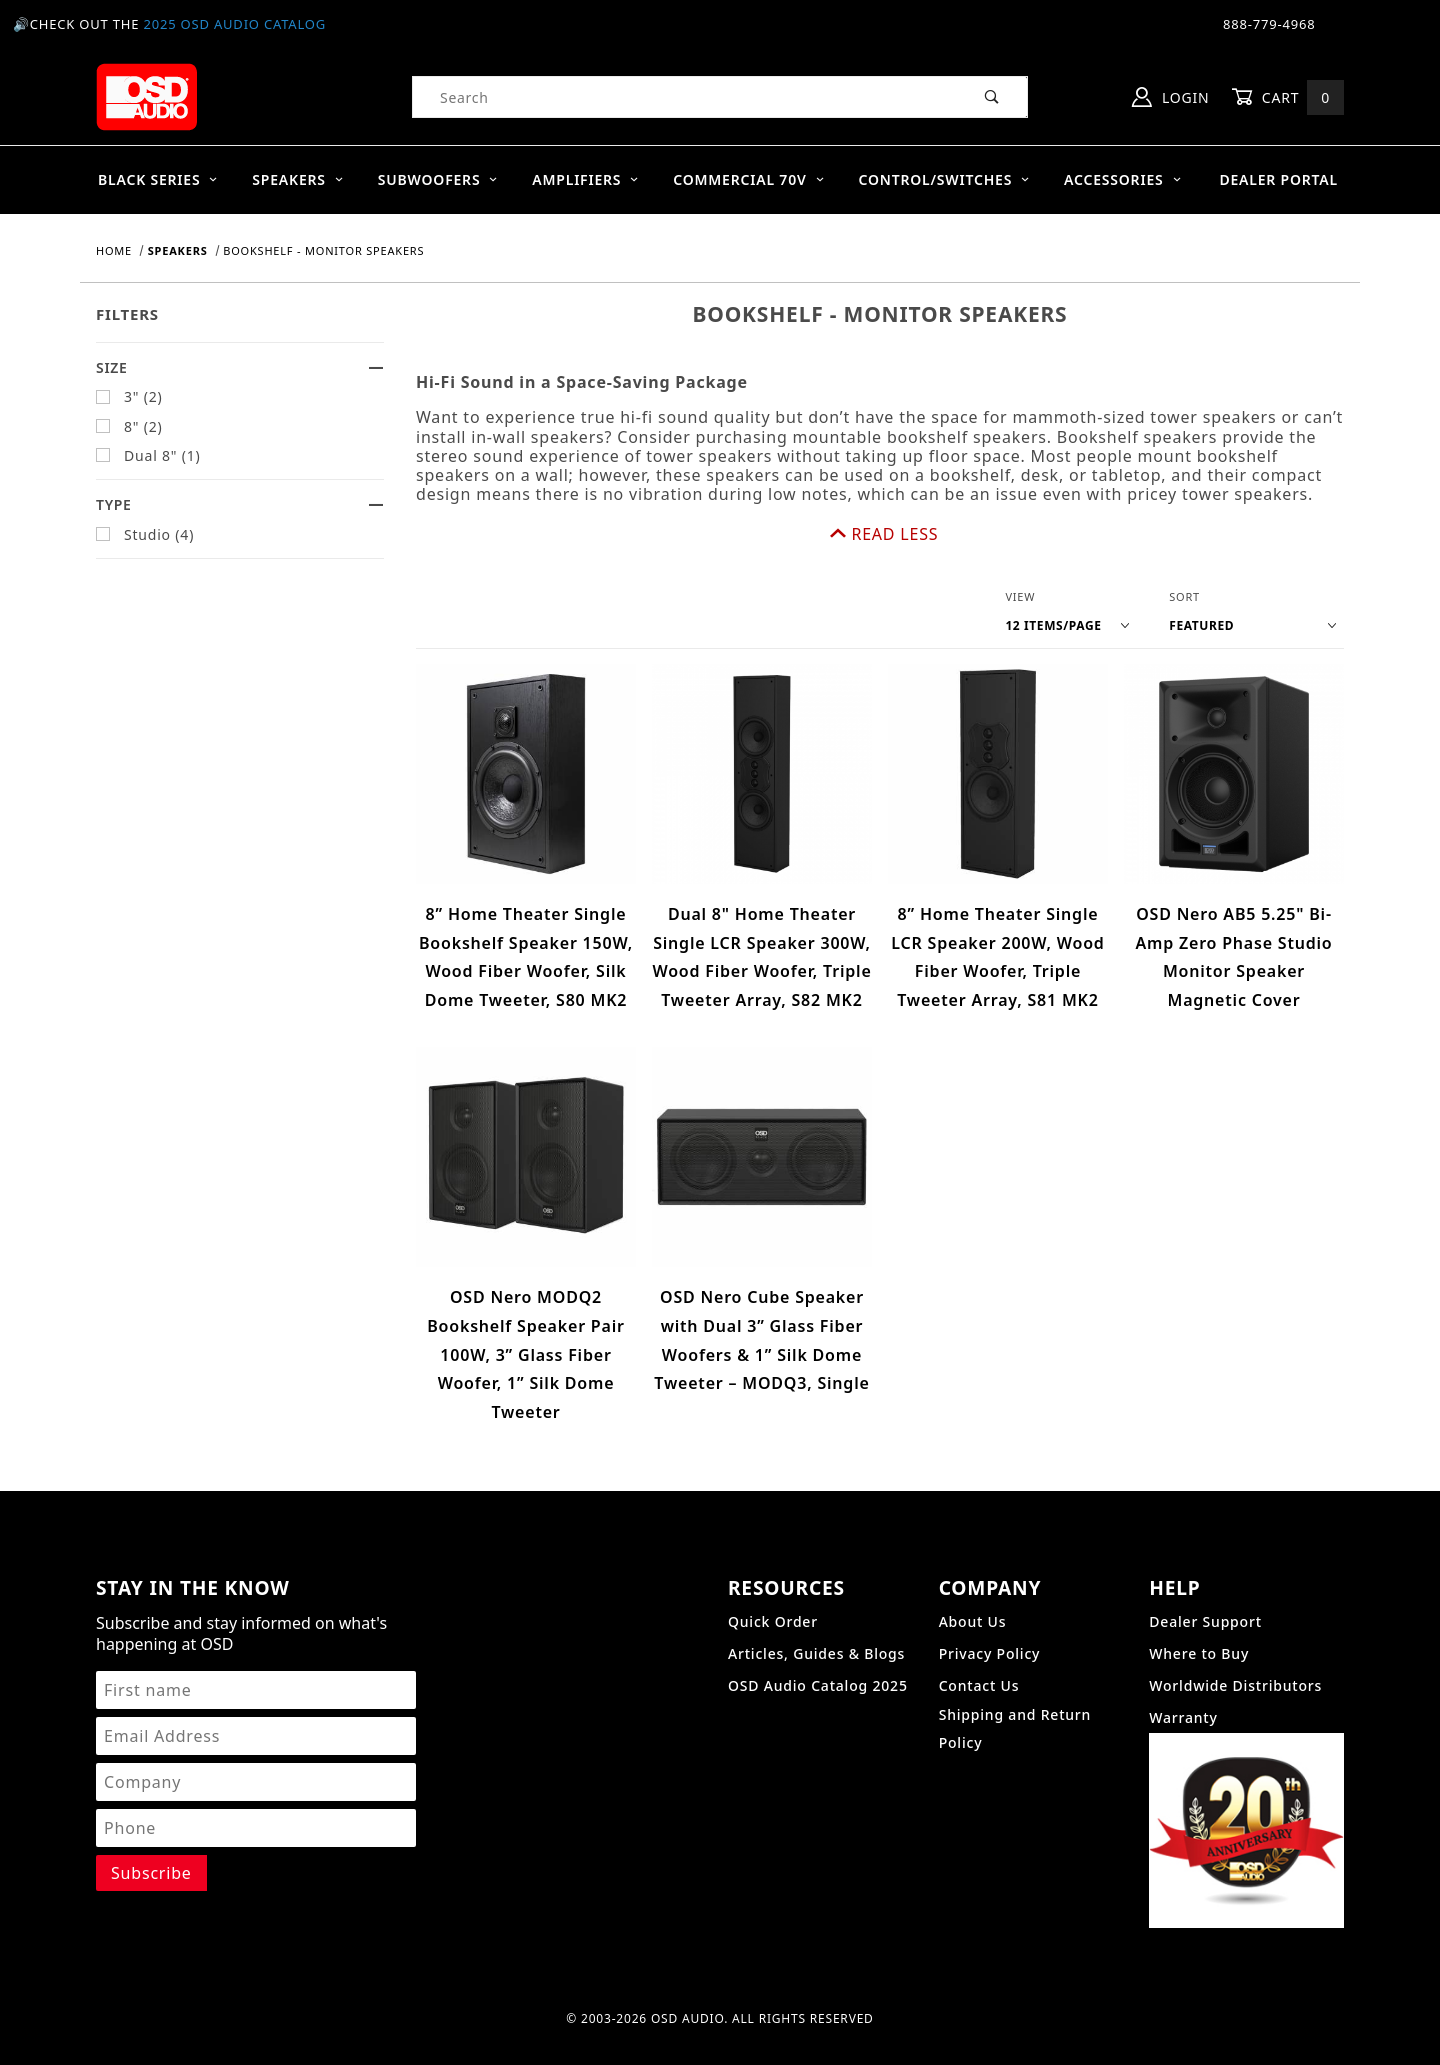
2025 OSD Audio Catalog (234, 24)
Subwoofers (438, 179)
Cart (1288, 97)
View (1020, 535)
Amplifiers (585, 179)
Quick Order (773, 1561)
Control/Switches (944, 179)
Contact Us (979, 1625)
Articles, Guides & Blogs (816, 1593)
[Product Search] (685, 97)
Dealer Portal (1278, 179)
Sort (1184, 535)
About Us (973, 1561)
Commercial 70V (749, 179)
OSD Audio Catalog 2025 (818, 1625)
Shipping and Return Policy (1015, 1668)
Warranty (1183, 1657)
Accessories (1123, 179)
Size (240, 367)
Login (1171, 97)
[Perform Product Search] (992, 97)
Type (240, 504)
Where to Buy (1199, 1593)
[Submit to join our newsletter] (151, 1812)
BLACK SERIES (158, 179)
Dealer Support (1205, 1561)
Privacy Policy (990, 1593)
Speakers (298, 179)
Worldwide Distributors (1235, 1625)
